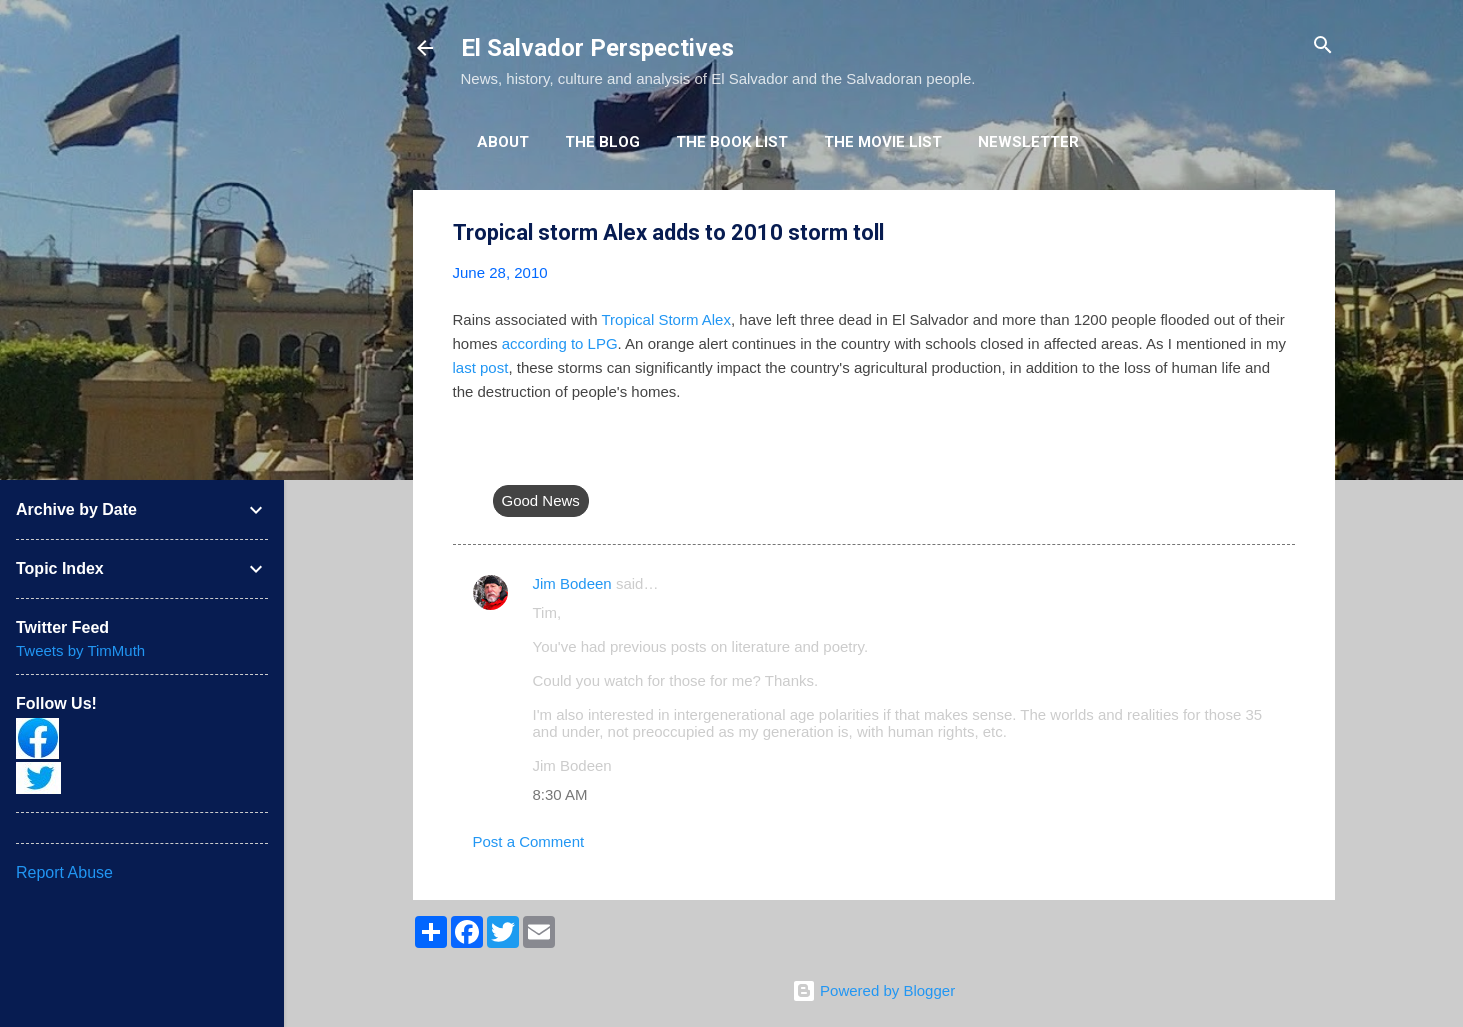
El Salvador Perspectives (597, 48)
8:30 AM (560, 794)
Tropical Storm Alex (666, 319)
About (503, 142)
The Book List (732, 142)
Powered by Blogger (873, 990)
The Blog (602, 142)
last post (481, 367)
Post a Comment (529, 841)
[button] (1283, 233)
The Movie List (883, 142)
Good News (541, 500)
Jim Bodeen (572, 583)
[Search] (1323, 46)
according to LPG (560, 343)
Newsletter (1028, 142)
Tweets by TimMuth (80, 650)
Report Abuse (64, 872)
